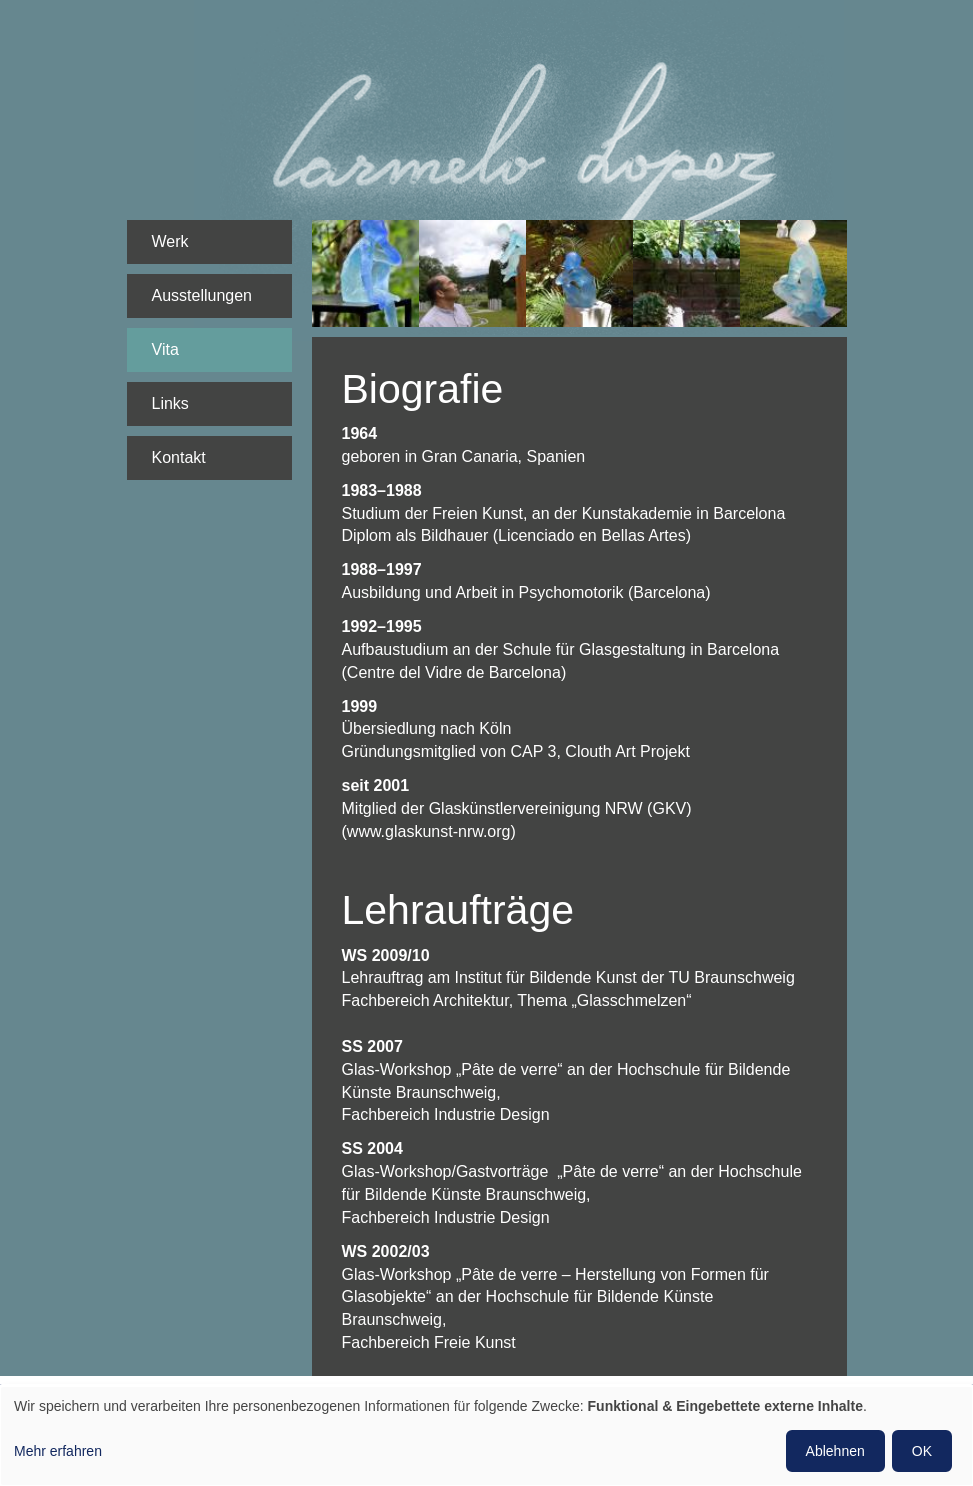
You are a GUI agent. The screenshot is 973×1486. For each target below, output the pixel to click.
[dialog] (486, 1436)
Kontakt (179, 457)
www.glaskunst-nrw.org (429, 831)
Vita (165, 349)
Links (170, 403)
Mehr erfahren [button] (58, 1451)
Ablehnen (835, 1451)
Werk (170, 241)
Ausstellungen (202, 295)
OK (922, 1451)
